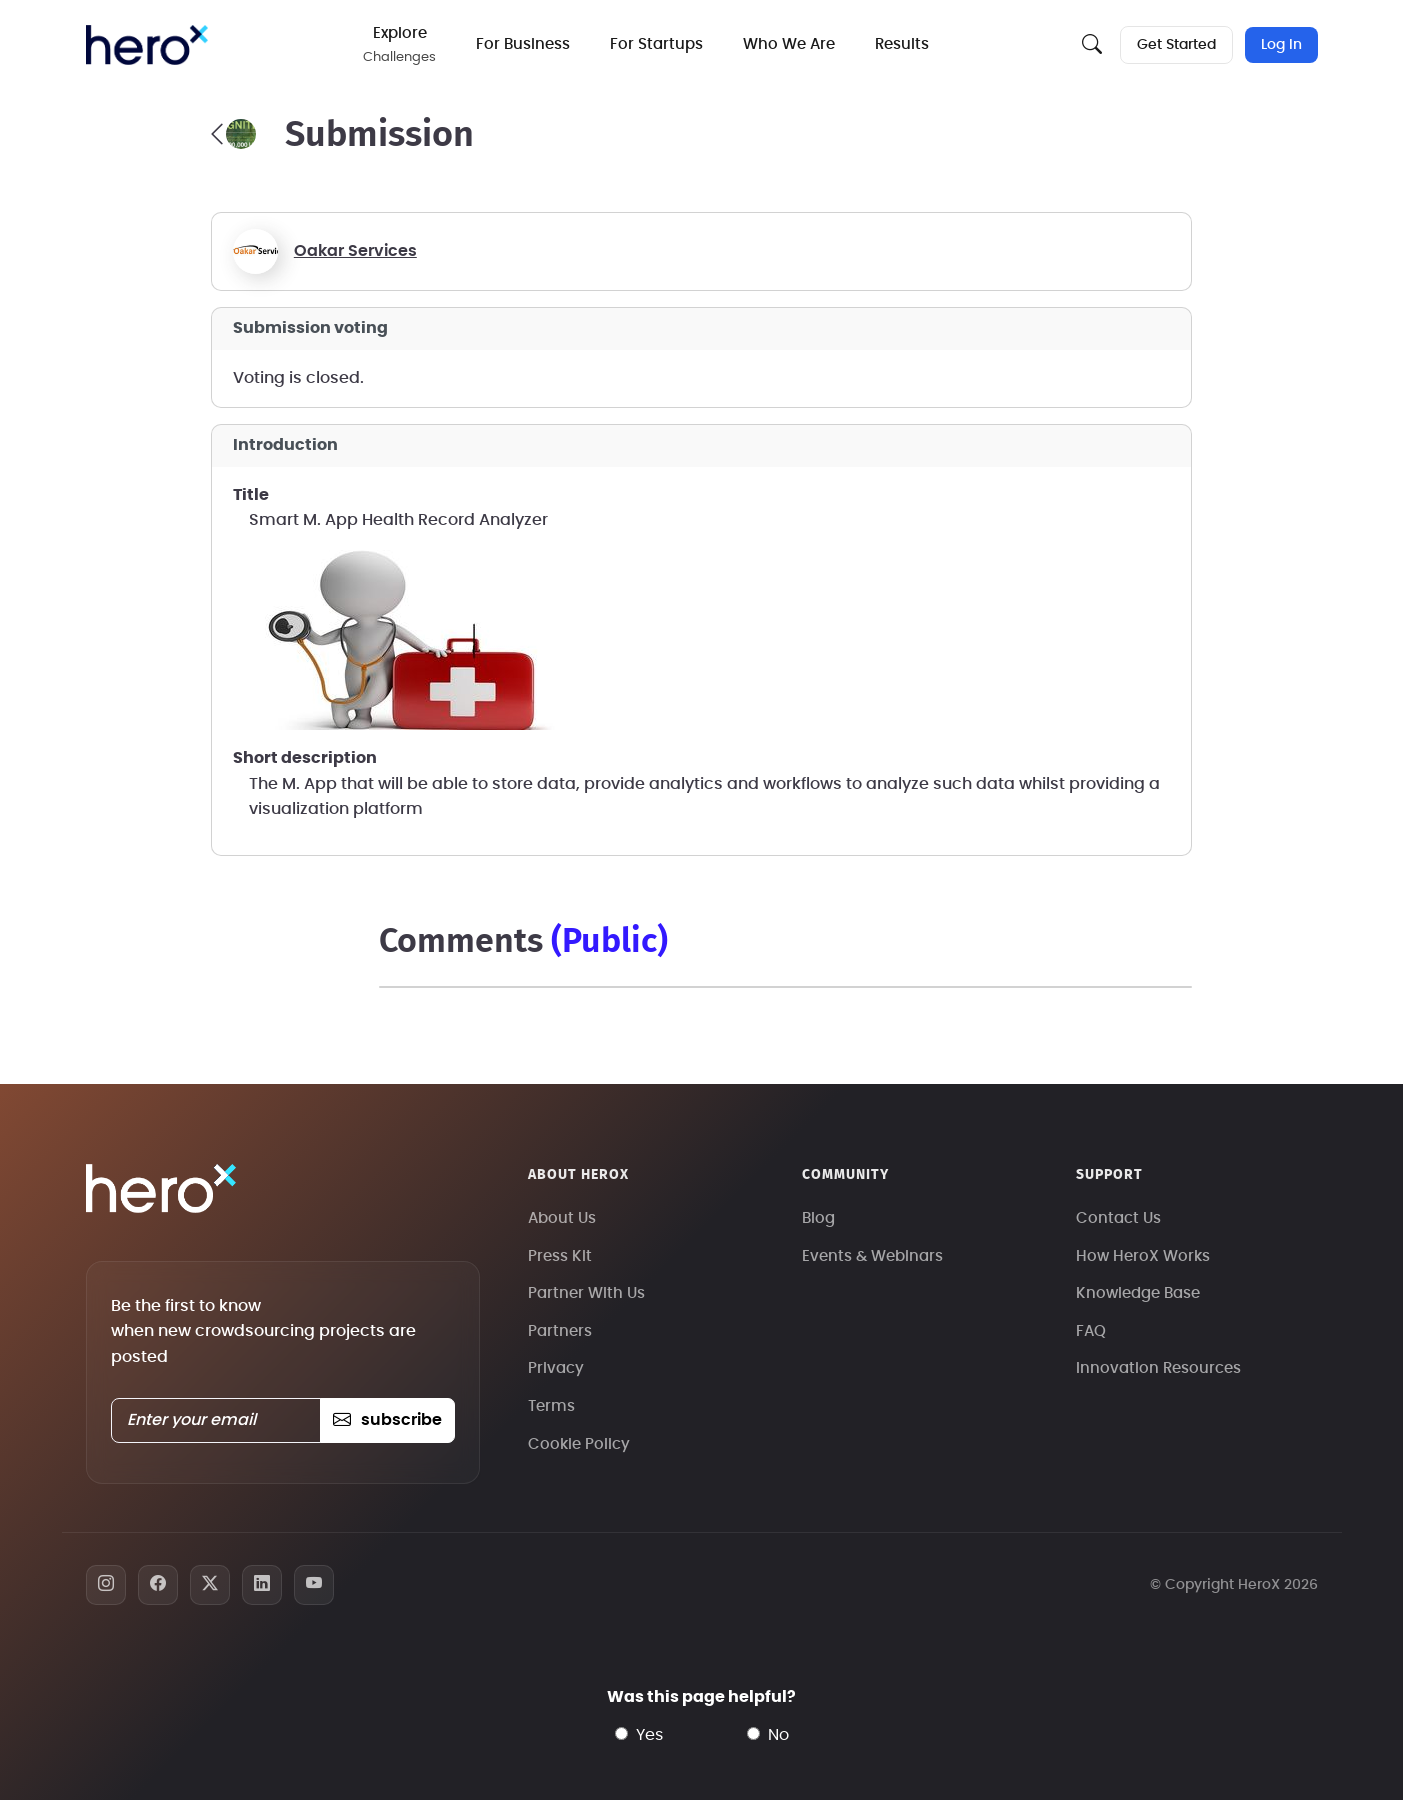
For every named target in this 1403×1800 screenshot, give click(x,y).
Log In (1281, 45)
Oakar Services (355, 251)
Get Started (1176, 45)
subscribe (387, 1420)
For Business (523, 44)
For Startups (656, 44)
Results (902, 44)
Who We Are (789, 44)
